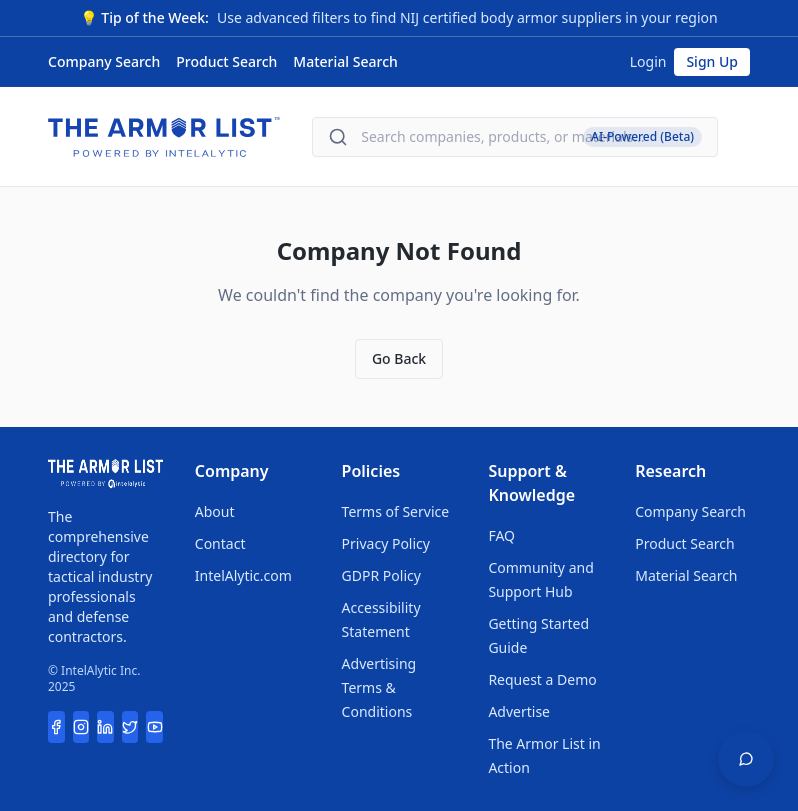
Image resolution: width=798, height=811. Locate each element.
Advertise (519, 711)
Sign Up (712, 61)
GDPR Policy (381, 575)
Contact (220, 543)
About (215, 511)
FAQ (501, 535)
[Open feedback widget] (746, 759)
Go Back (399, 358)
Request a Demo (542, 679)
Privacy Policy (386, 543)
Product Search (226, 61)
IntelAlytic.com (243, 575)
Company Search (104, 61)
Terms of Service (396, 511)
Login (648, 61)
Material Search (345, 61)
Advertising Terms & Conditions (379, 687)
